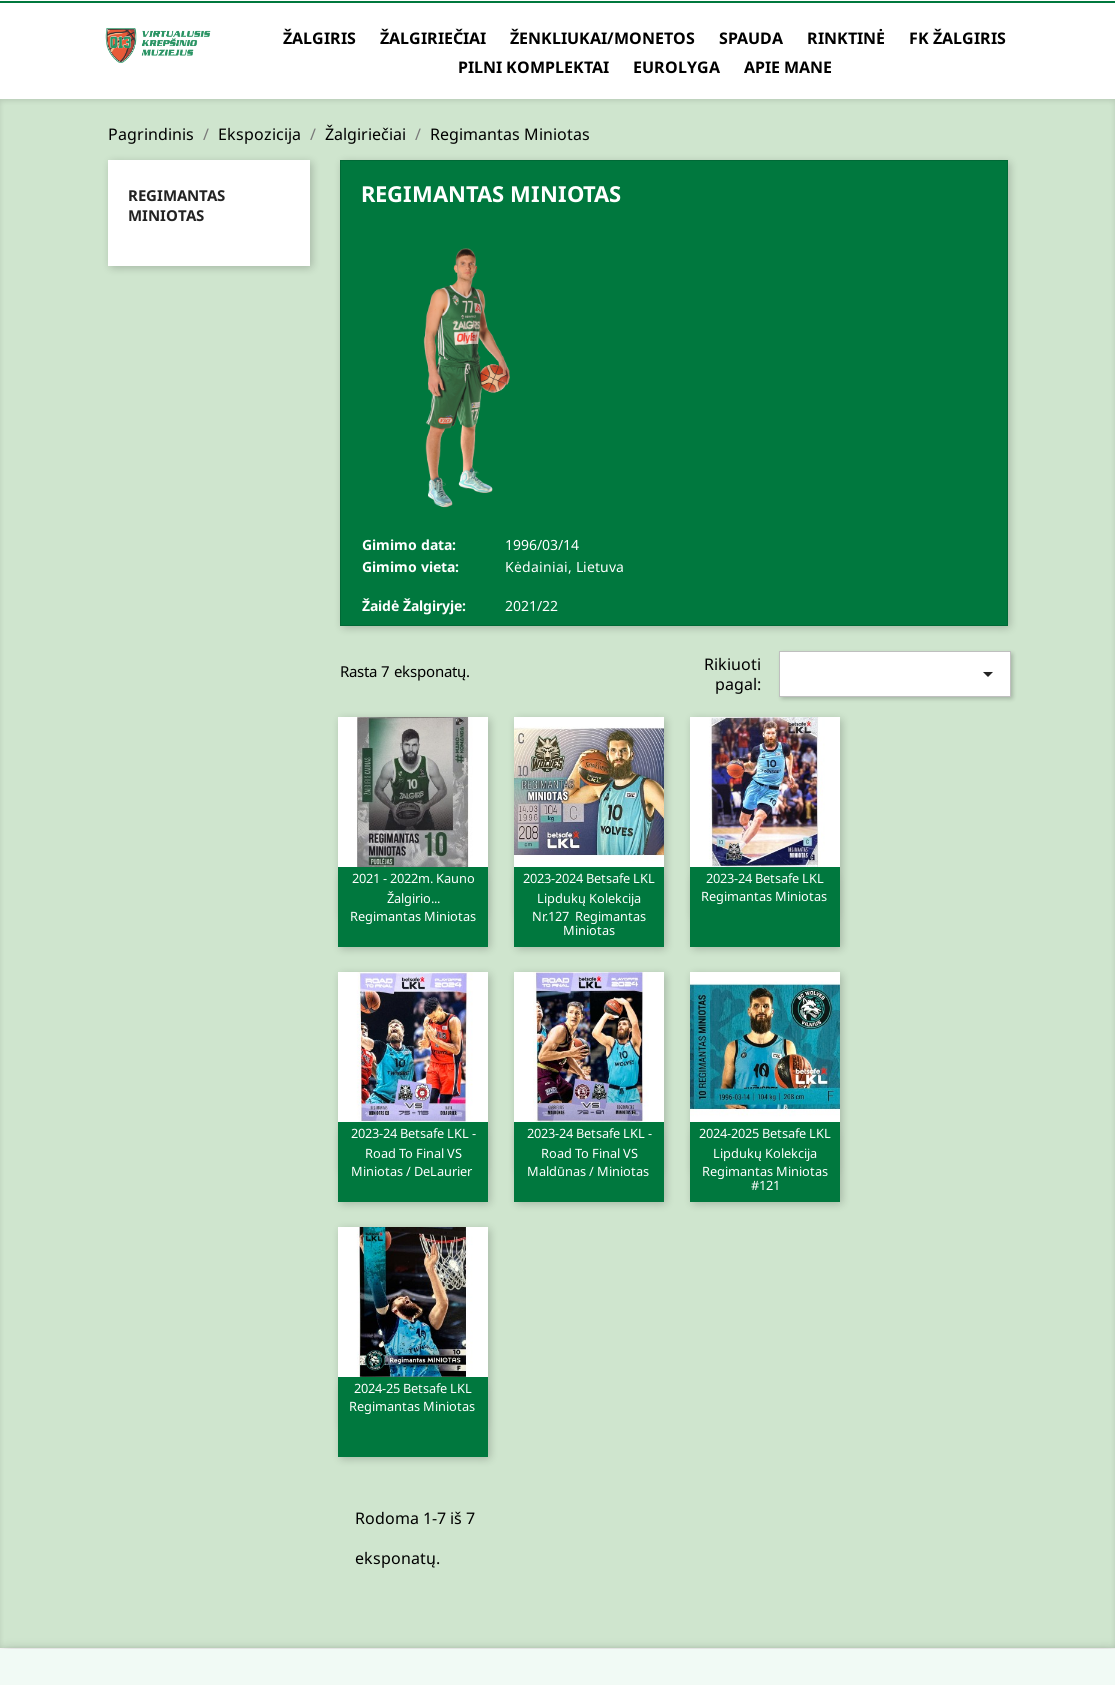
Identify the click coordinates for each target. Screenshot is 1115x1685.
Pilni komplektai (533, 67)
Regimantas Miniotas (176, 205)
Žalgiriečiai (433, 38)
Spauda (751, 38)
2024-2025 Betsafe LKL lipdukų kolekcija (765, 1158)
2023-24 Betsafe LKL (765, 886)
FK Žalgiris (957, 38)
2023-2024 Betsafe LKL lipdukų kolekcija (589, 903)
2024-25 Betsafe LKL (413, 1396)
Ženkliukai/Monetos (602, 38)
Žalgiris (319, 38)
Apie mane (788, 67)
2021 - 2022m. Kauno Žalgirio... (413, 896)
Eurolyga (676, 67)
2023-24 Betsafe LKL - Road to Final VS (413, 1151)
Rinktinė (846, 38)
